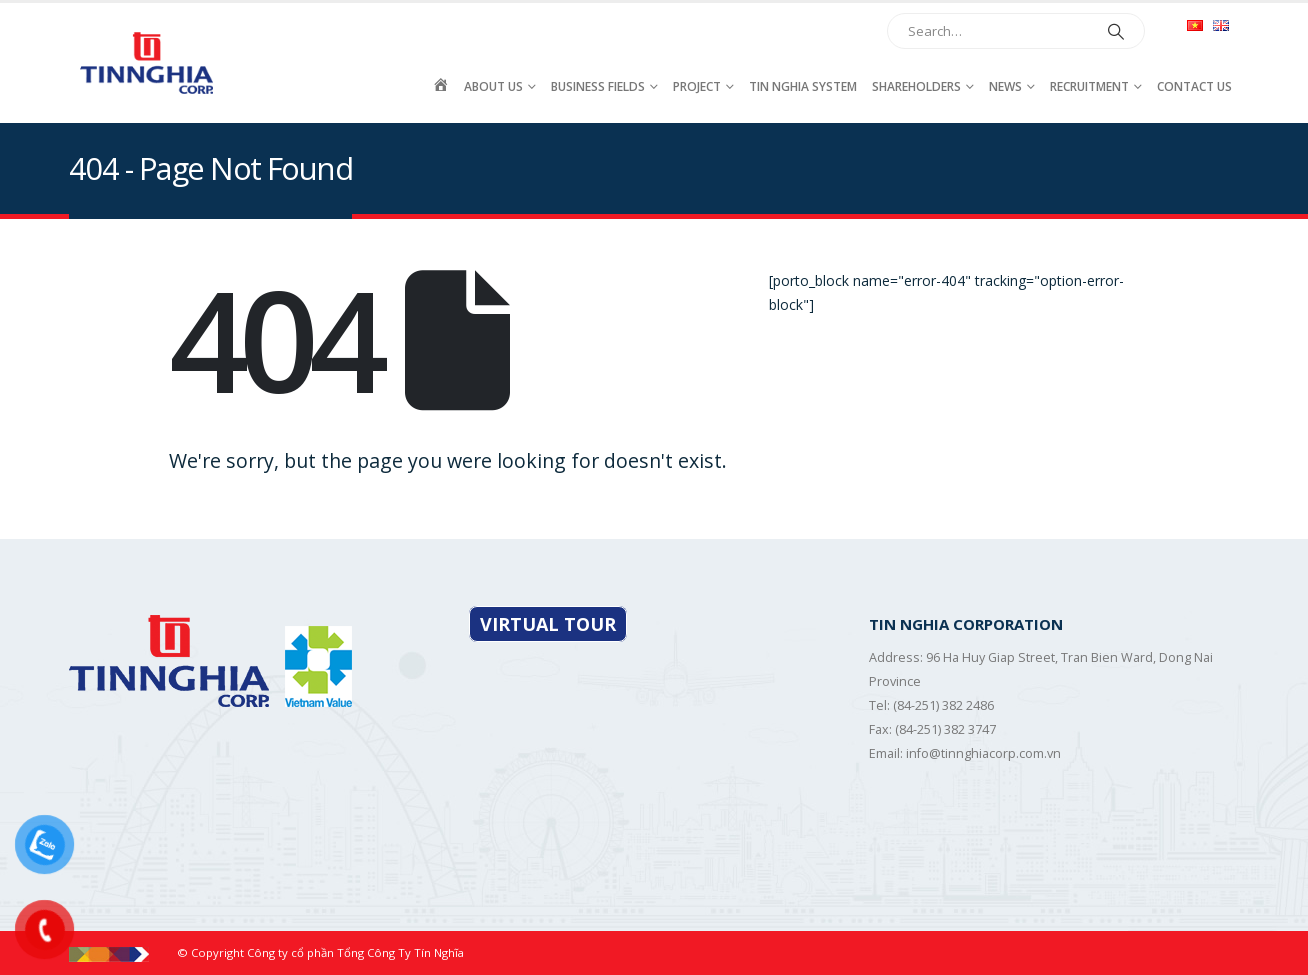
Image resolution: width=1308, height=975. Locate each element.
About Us (493, 86)
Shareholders (916, 86)
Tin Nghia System (803, 86)
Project (697, 86)
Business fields (598, 86)
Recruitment (1089, 86)
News (1005, 86)
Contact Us (1194, 86)
